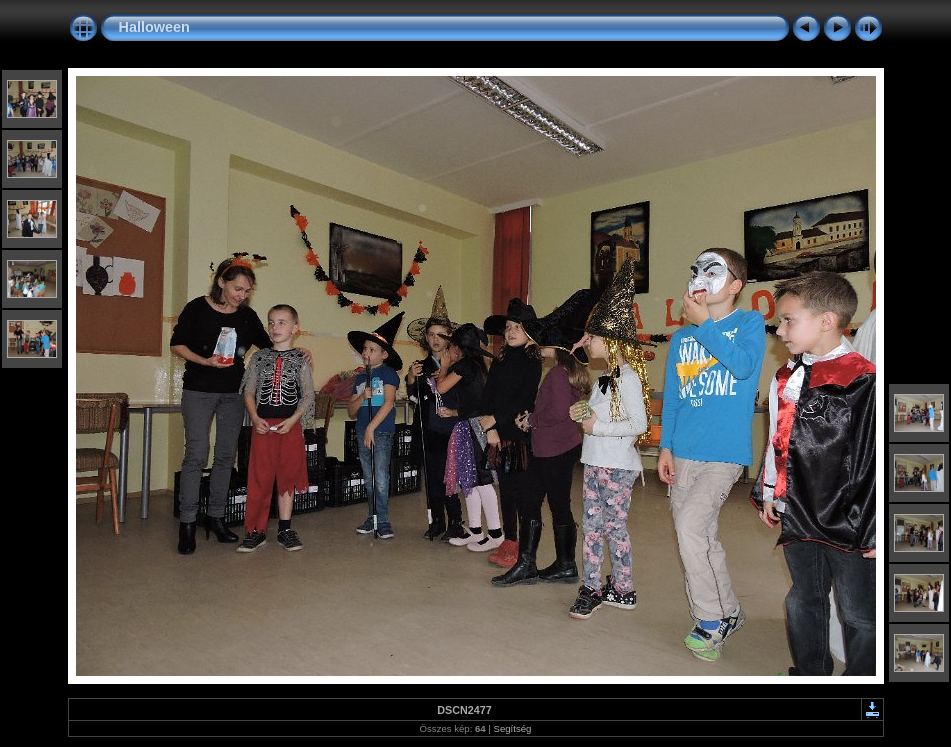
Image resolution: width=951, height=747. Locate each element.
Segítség (513, 728)
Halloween (154, 27)
